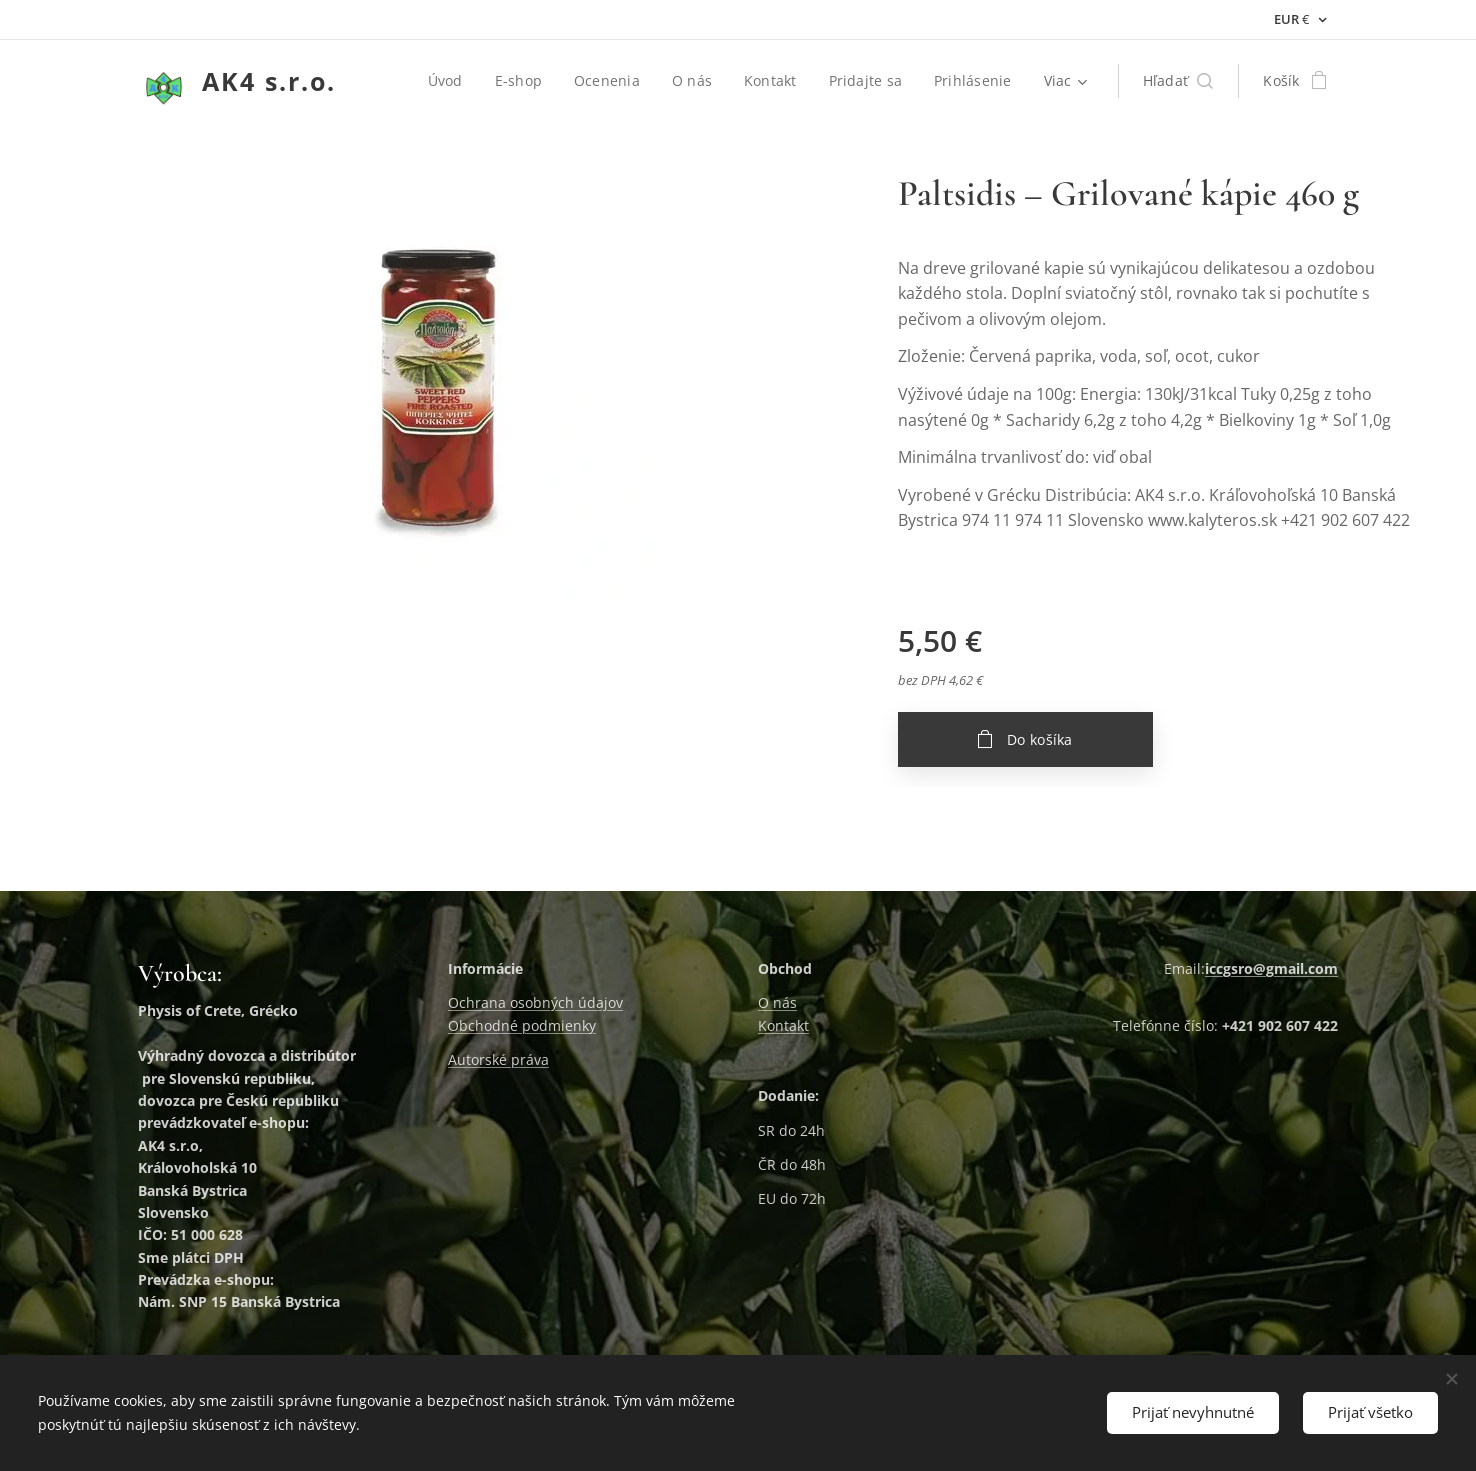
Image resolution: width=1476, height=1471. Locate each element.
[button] (1178, 81)
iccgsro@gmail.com (1271, 968)
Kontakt (783, 1025)
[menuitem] (448, 81)
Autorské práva (498, 1059)
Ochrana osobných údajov (535, 1003)
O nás (777, 1003)
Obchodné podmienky (522, 1025)
